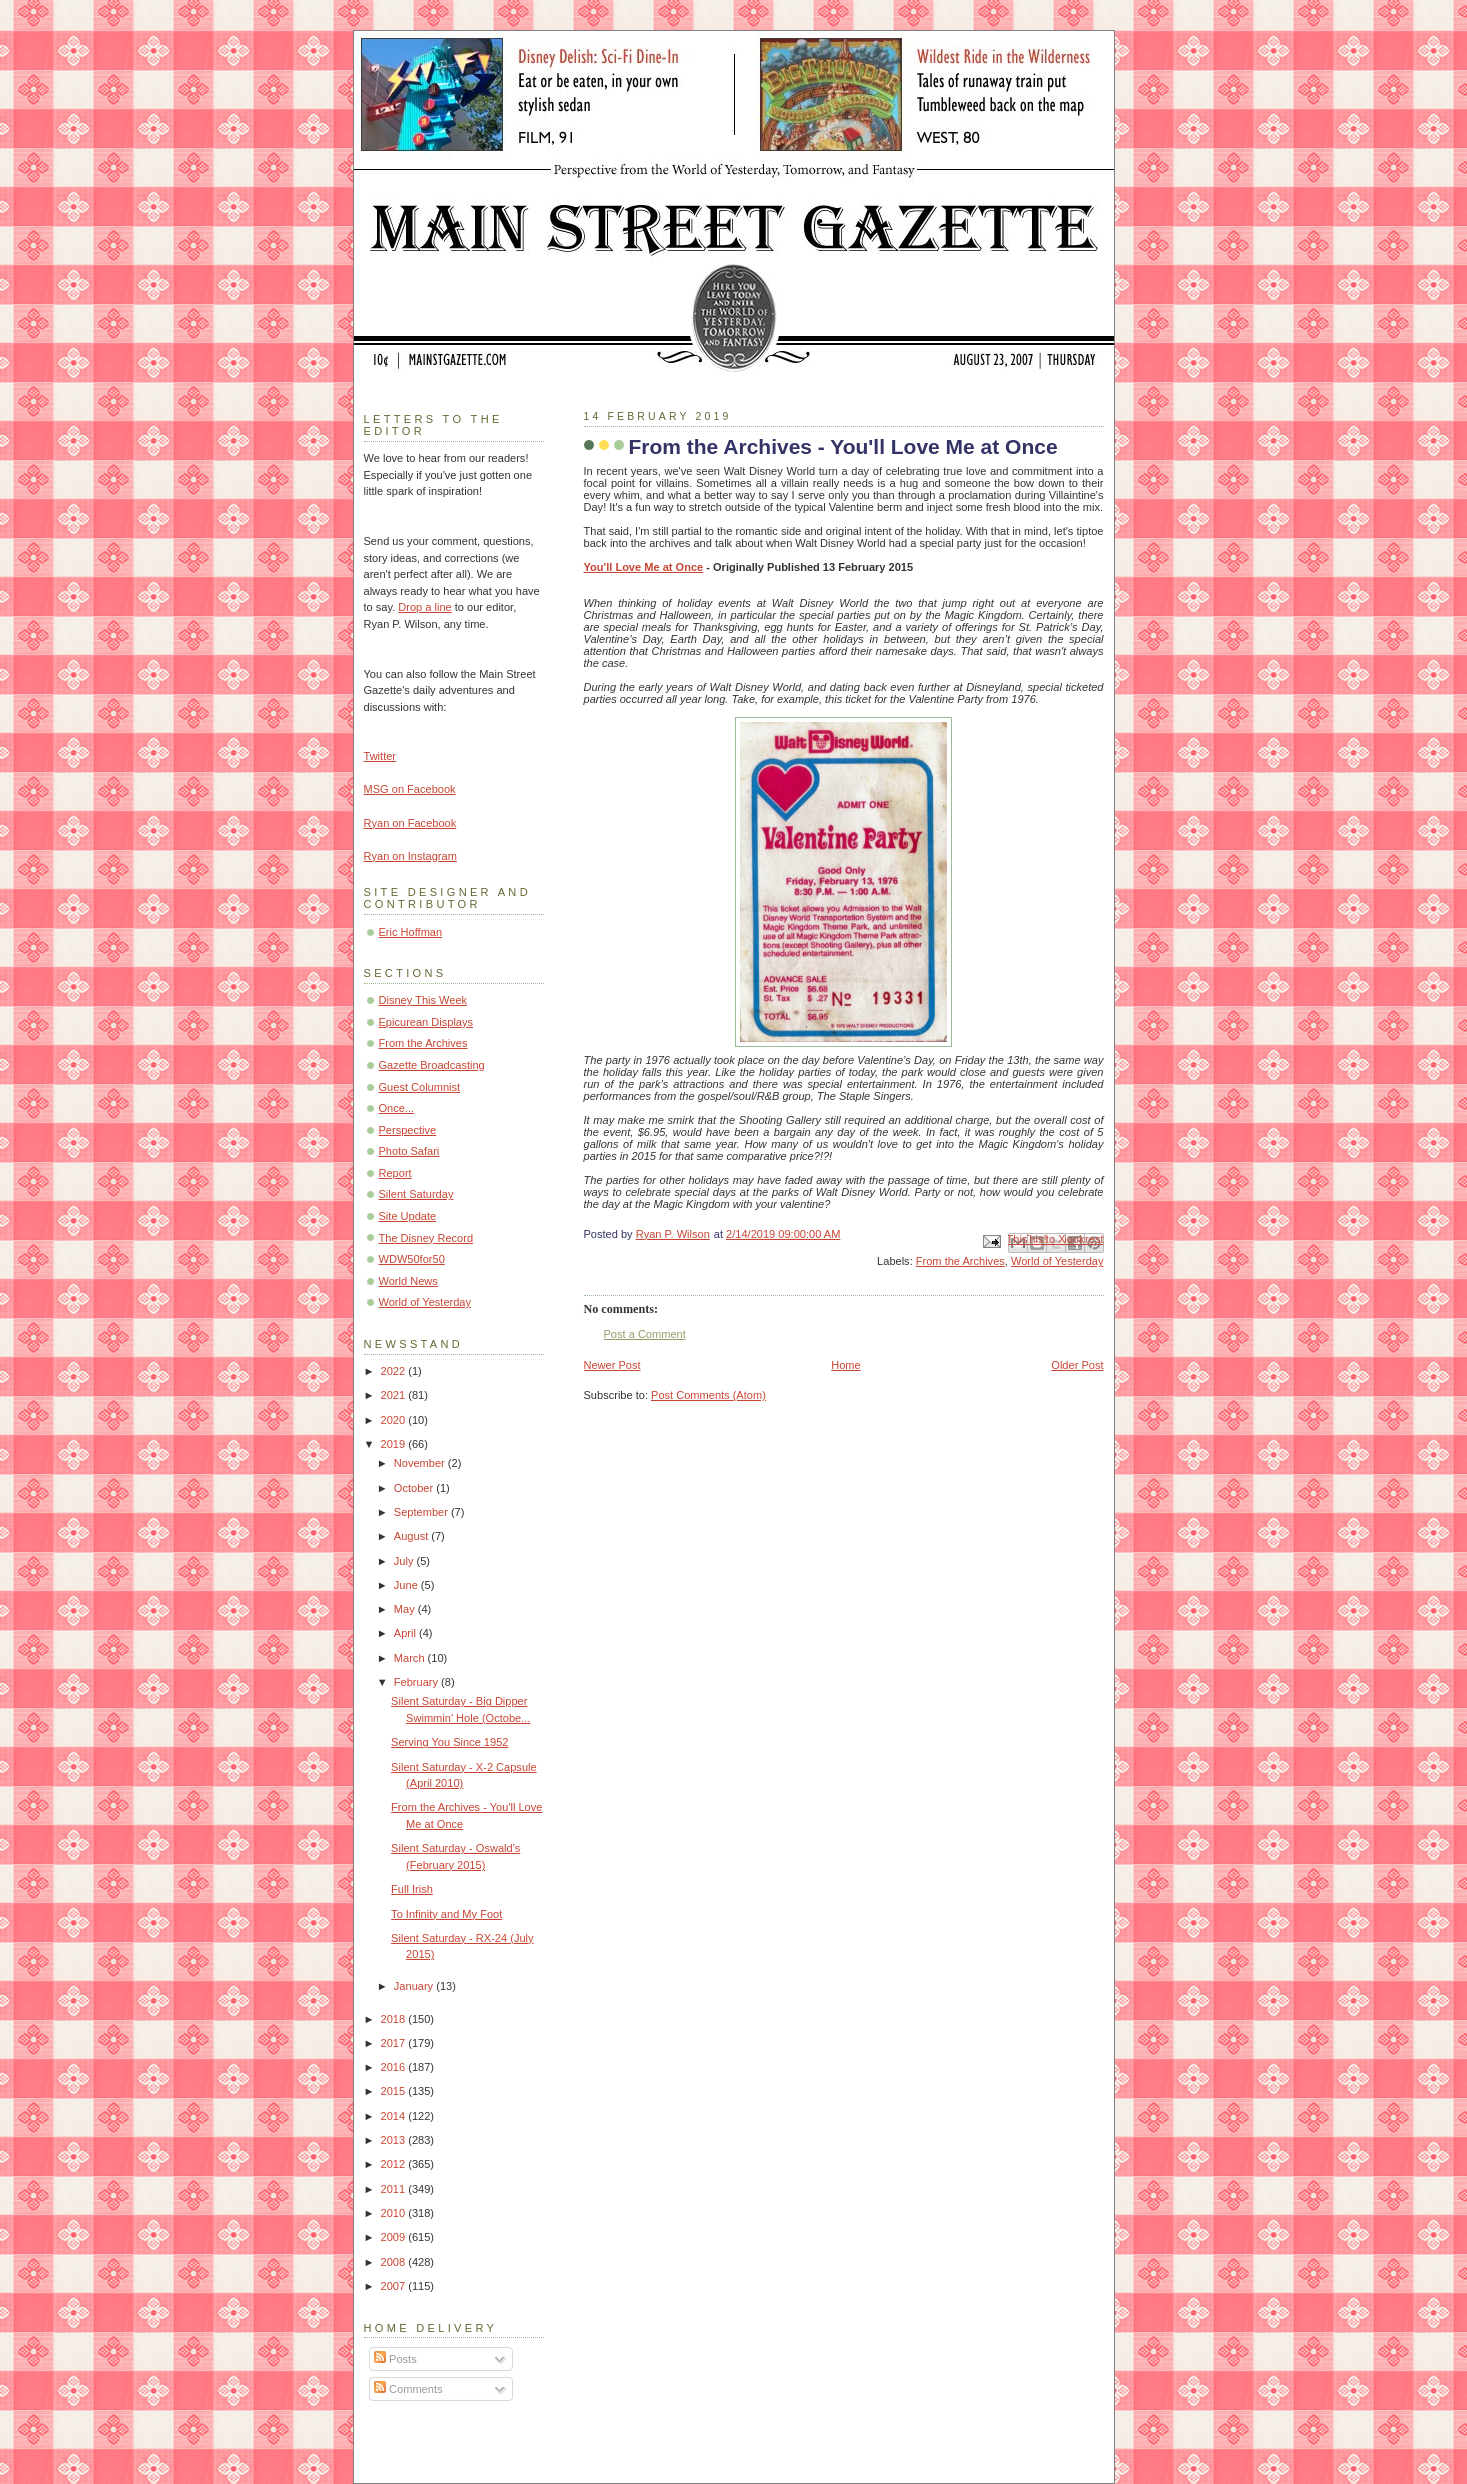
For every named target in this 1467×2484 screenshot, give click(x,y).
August (412, 1536)
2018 (395, 2019)
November (421, 1463)
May (406, 1609)
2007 (395, 2286)
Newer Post (612, 1365)
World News (408, 1281)
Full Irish (412, 1889)
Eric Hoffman (411, 932)
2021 (395, 1395)
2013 (395, 2140)
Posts (395, 2359)
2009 (395, 2237)
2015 (395, 2091)
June (407, 1585)
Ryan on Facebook (410, 823)
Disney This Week (423, 1000)
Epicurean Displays (426, 1022)
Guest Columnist (420, 1087)
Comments (408, 2389)
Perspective (408, 1130)
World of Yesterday (1057, 1261)
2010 (395, 2213)
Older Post (1077, 1365)
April (406, 1633)
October (415, 1488)
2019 (395, 1444)
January (415, 1986)
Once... (397, 1108)
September (422, 1512)
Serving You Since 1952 (449, 1742)
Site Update (408, 1216)
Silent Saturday (416, 1194)
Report (395, 1173)
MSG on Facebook (410, 789)
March (411, 1658)
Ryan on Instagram (410, 856)
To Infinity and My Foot (446, 1914)
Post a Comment (645, 1334)
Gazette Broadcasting (432, 1065)
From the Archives (960, 1261)
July (405, 1561)
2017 (395, 2043)
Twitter (380, 756)
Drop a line (424, 607)
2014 (395, 2116)
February (417, 1682)
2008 (395, 2262)
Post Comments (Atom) (708, 1395)
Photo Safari (409, 1151)
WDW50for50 (412, 1259)
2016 (395, 2067)
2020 (395, 1420)
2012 (395, 2164)
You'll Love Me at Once (644, 567)
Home (845, 1365)
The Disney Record (426, 1238)
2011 (395, 2189)
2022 (395, 1371)
